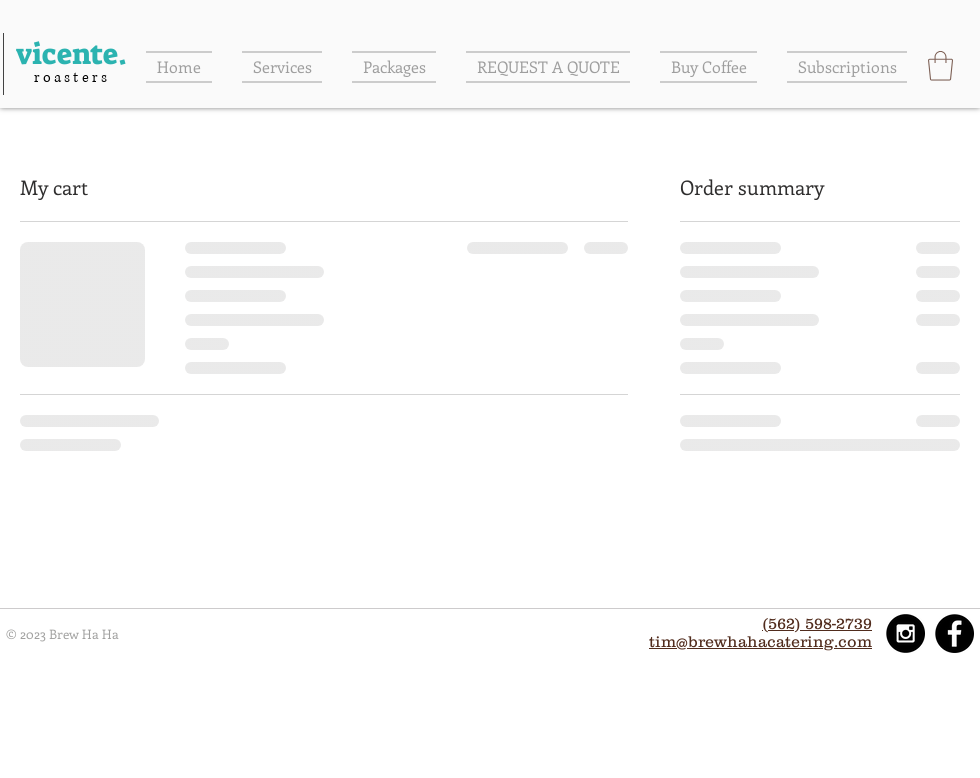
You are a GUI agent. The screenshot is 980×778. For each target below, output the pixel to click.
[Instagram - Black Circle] (905, 633)
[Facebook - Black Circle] (954, 633)
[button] (940, 66)
